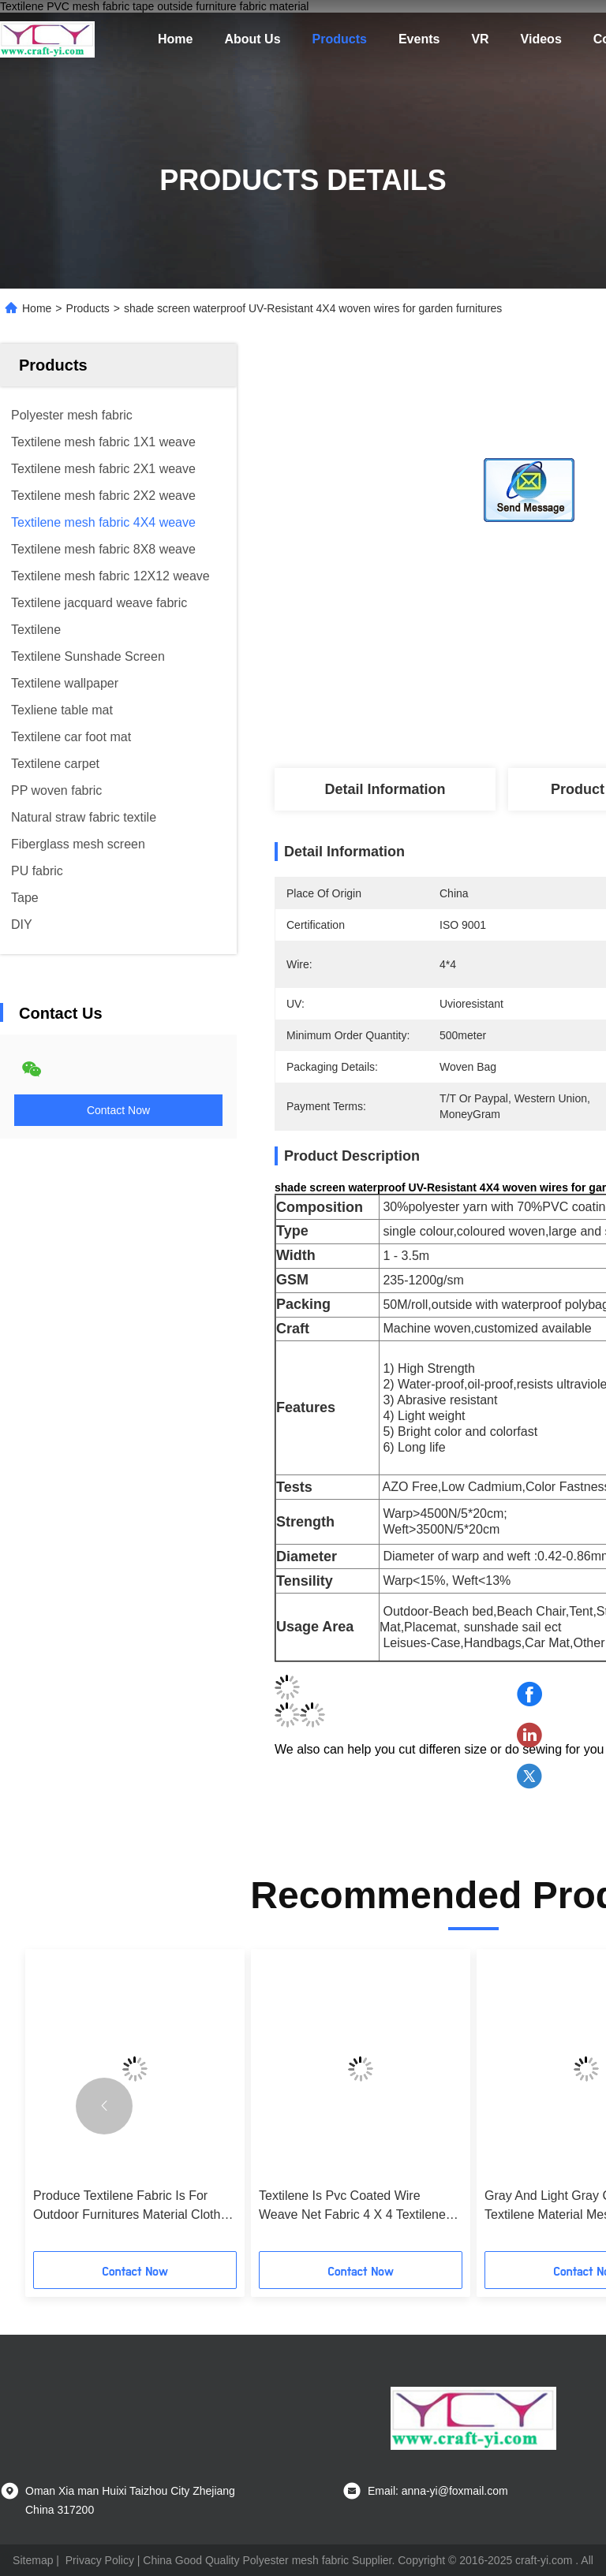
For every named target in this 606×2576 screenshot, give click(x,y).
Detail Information (384, 789)
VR (479, 39)
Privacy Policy (99, 2560)
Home (175, 39)
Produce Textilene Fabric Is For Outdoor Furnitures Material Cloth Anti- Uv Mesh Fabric (126, 2206)
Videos (541, 39)
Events (419, 39)
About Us (252, 39)
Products (339, 39)
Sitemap (33, 2560)
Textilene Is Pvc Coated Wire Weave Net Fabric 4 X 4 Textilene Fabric (352, 2206)
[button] (104, 2106)
